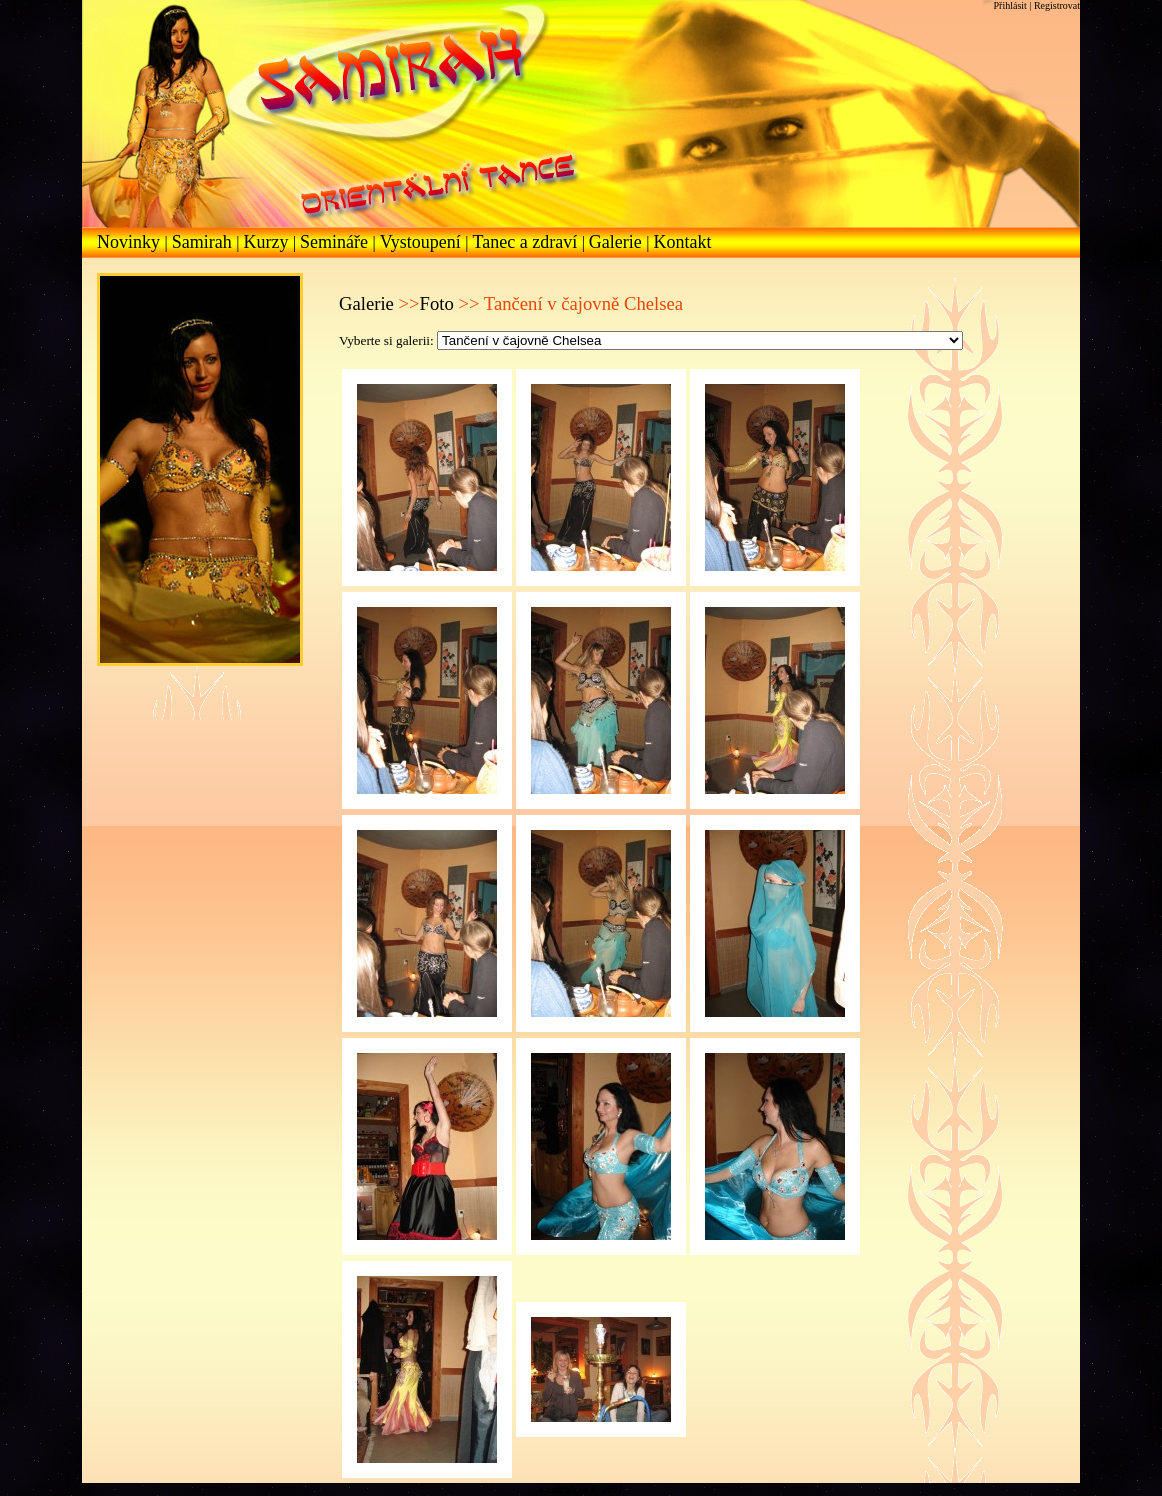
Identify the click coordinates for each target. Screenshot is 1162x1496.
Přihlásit (1012, 5)
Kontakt (683, 242)
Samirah (204, 242)
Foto (437, 303)
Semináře (336, 242)
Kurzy (267, 242)
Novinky (131, 242)
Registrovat (1057, 5)
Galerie (617, 242)
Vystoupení (423, 242)
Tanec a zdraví (526, 242)
